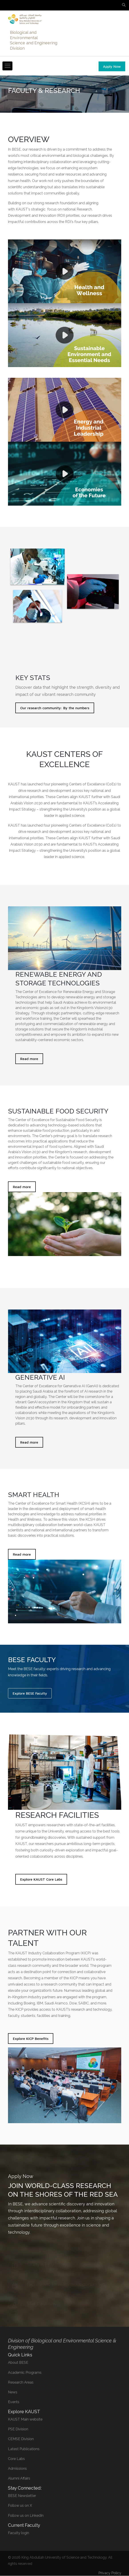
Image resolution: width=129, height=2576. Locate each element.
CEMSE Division (21, 2439)
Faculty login (18, 2533)
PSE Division (18, 2429)
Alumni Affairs (19, 2478)
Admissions (17, 2469)
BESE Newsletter (22, 2496)
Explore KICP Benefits (30, 2039)
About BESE (18, 2363)
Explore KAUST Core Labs (41, 1879)
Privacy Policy (109, 2573)
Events (13, 2402)
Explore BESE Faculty (30, 1693)
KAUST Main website (25, 2419)
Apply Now (112, 67)
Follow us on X (20, 2506)
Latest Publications (24, 2449)
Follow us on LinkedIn (26, 2515)
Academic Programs (25, 2372)
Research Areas (21, 2382)
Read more (29, 1059)
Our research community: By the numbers (54, 708)
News (12, 2392)
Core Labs (16, 2459)
